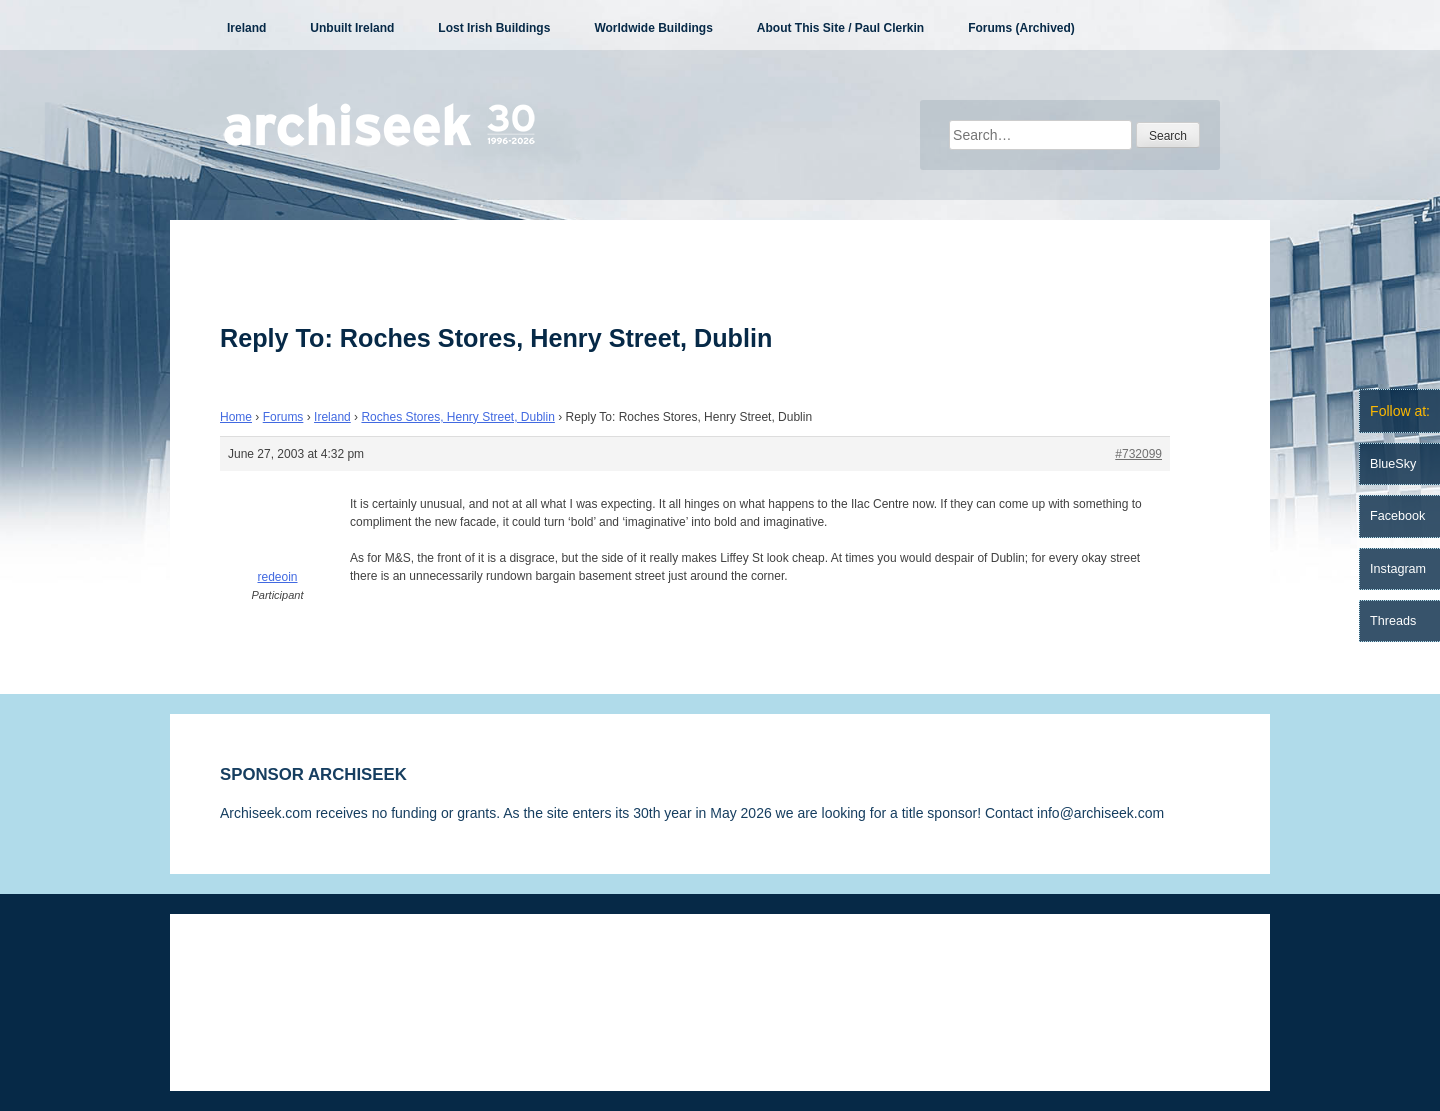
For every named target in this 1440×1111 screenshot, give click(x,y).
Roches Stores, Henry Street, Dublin (457, 417)
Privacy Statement (458, 974)
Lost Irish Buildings (494, 28)
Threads (1393, 621)
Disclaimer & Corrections (297, 974)
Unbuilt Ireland (352, 28)
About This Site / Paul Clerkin (840, 28)
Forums (283, 417)
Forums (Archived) (1021, 28)
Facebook (1397, 516)
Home (236, 417)
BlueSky (1393, 464)
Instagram (1398, 569)
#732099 (1138, 454)
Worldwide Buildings (653, 28)
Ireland (246, 28)
